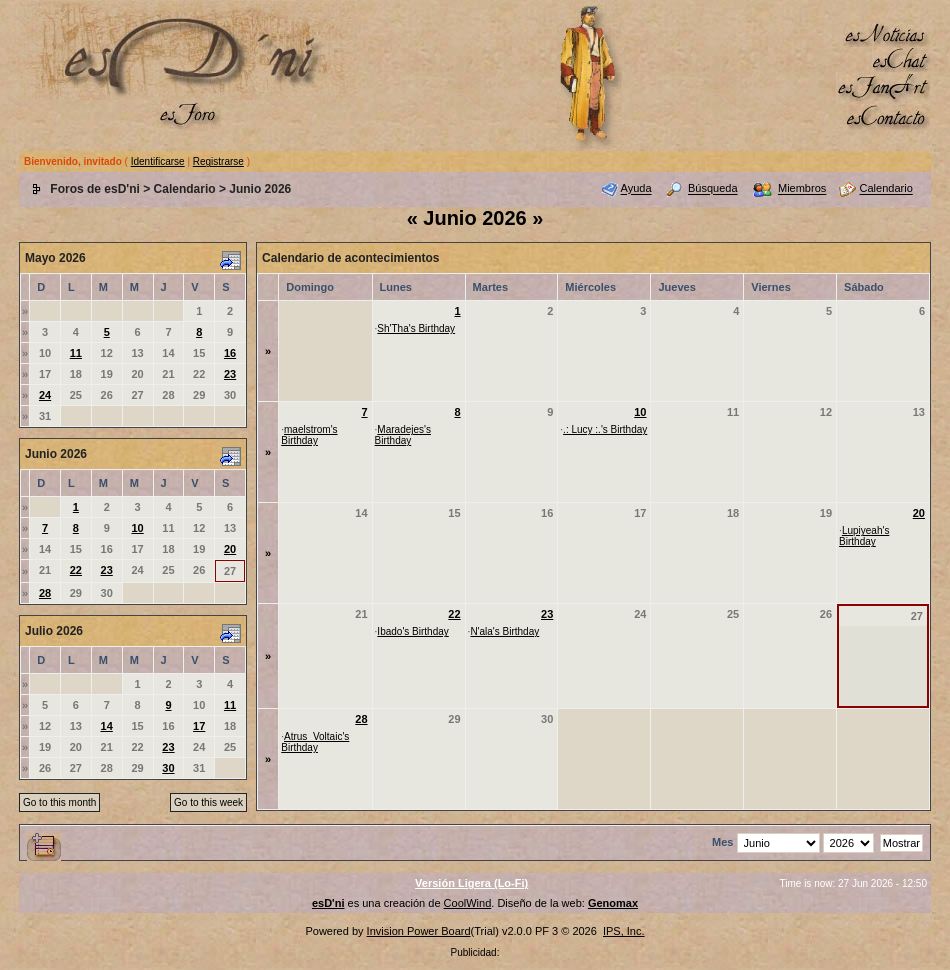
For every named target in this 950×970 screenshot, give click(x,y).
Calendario (185, 189)
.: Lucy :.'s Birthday (605, 429)
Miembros (802, 189)
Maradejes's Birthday (403, 435)
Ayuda (636, 189)
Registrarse (218, 161)
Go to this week (208, 802)
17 (199, 726)
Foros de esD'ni (95, 189)
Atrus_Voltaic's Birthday (315, 742)
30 (168, 768)
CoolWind (468, 903)
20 (230, 549)
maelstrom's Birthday (309, 435)
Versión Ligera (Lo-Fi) (471, 883)
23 (230, 374)
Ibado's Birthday (412, 631)
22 (76, 570)
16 (230, 353)
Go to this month (59, 802)
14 (107, 726)
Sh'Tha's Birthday (416, 328)
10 (137, 528)
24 (45, 395)
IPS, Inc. (624, 931)
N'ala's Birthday (504, 631)
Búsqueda (713, 189)
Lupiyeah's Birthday (864, 536)
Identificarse (158, 161)
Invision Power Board (419, 931)
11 (76, 353)
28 (45, 593)
